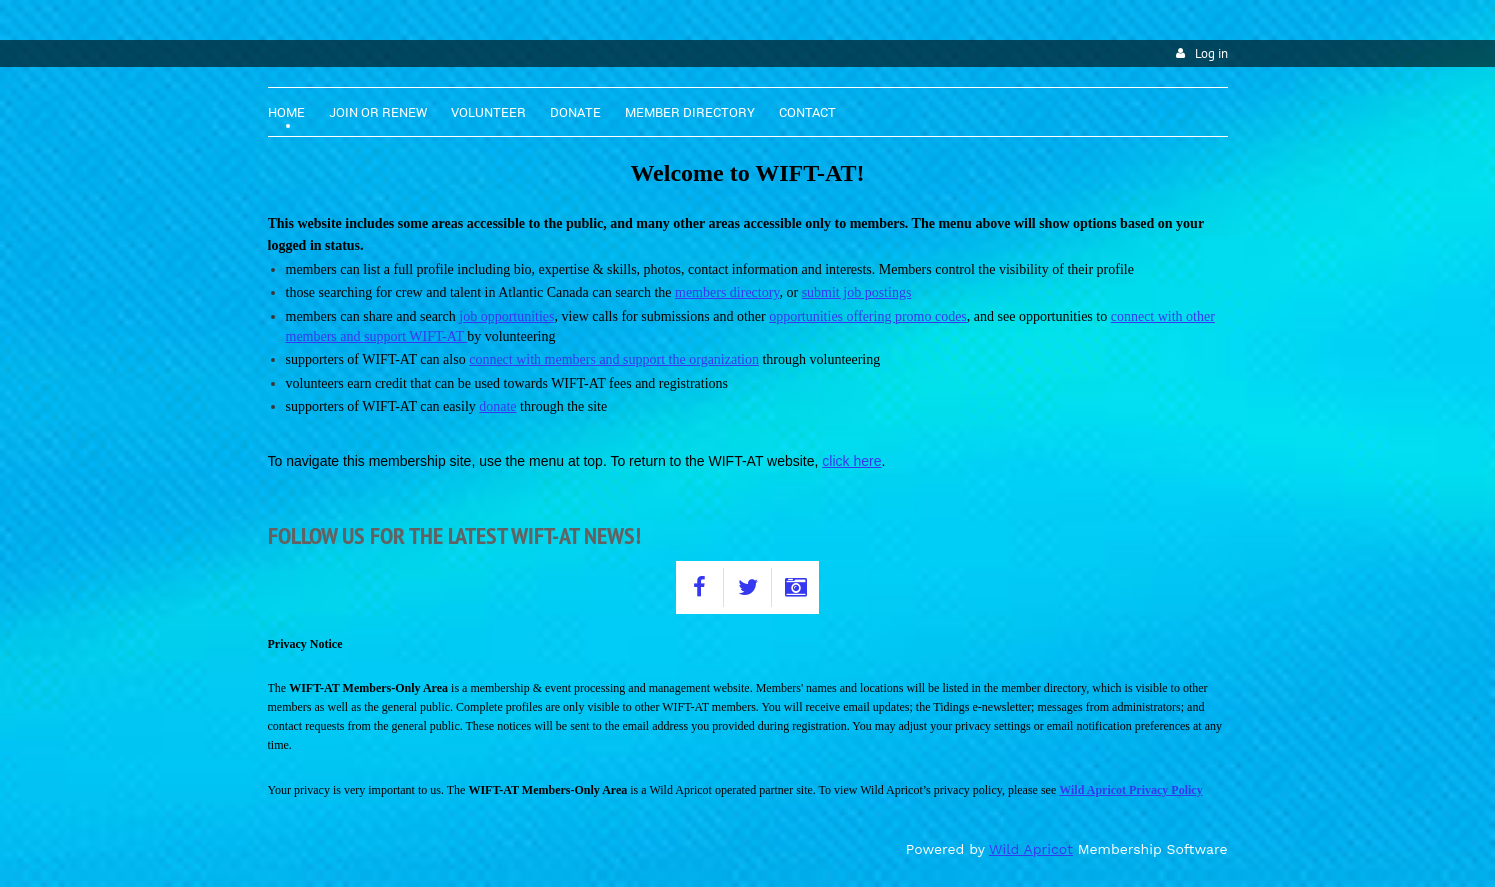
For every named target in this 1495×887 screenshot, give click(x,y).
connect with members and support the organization (614, 359)
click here (851, 461)
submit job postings (857, 292)
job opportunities (506, 316)
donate (497, 406)
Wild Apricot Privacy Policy (1130, 790)
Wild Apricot (1031, 849)
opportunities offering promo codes (868, 316)
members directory (727, 292)
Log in (1211, 53)
